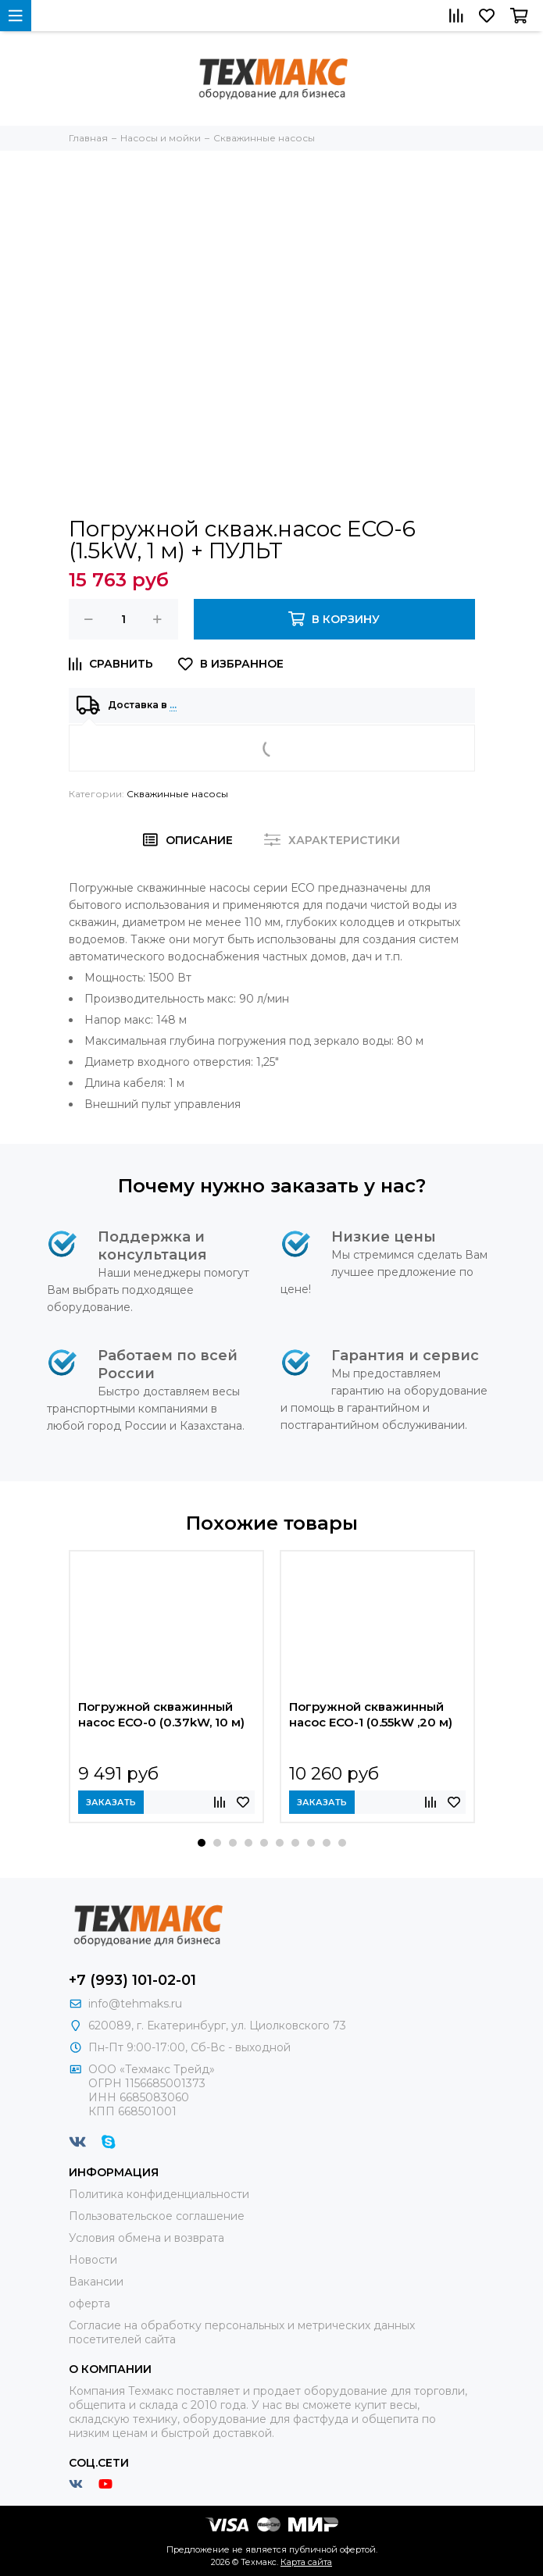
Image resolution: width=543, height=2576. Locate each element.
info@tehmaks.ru (135, 2004)
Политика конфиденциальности (159, 2194)
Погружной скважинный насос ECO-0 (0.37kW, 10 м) (161, 1714)
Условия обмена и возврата (146, 2238)
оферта (89, 2303)
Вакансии (96, 2282)
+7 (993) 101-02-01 (132, 1980)
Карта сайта (306, 2561)
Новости (93, 2260)
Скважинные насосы (177, 794)
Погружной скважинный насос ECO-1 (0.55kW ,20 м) (370, 1714)
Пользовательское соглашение (157, 2216)
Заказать (111, 1802)
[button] (201, 1843)
